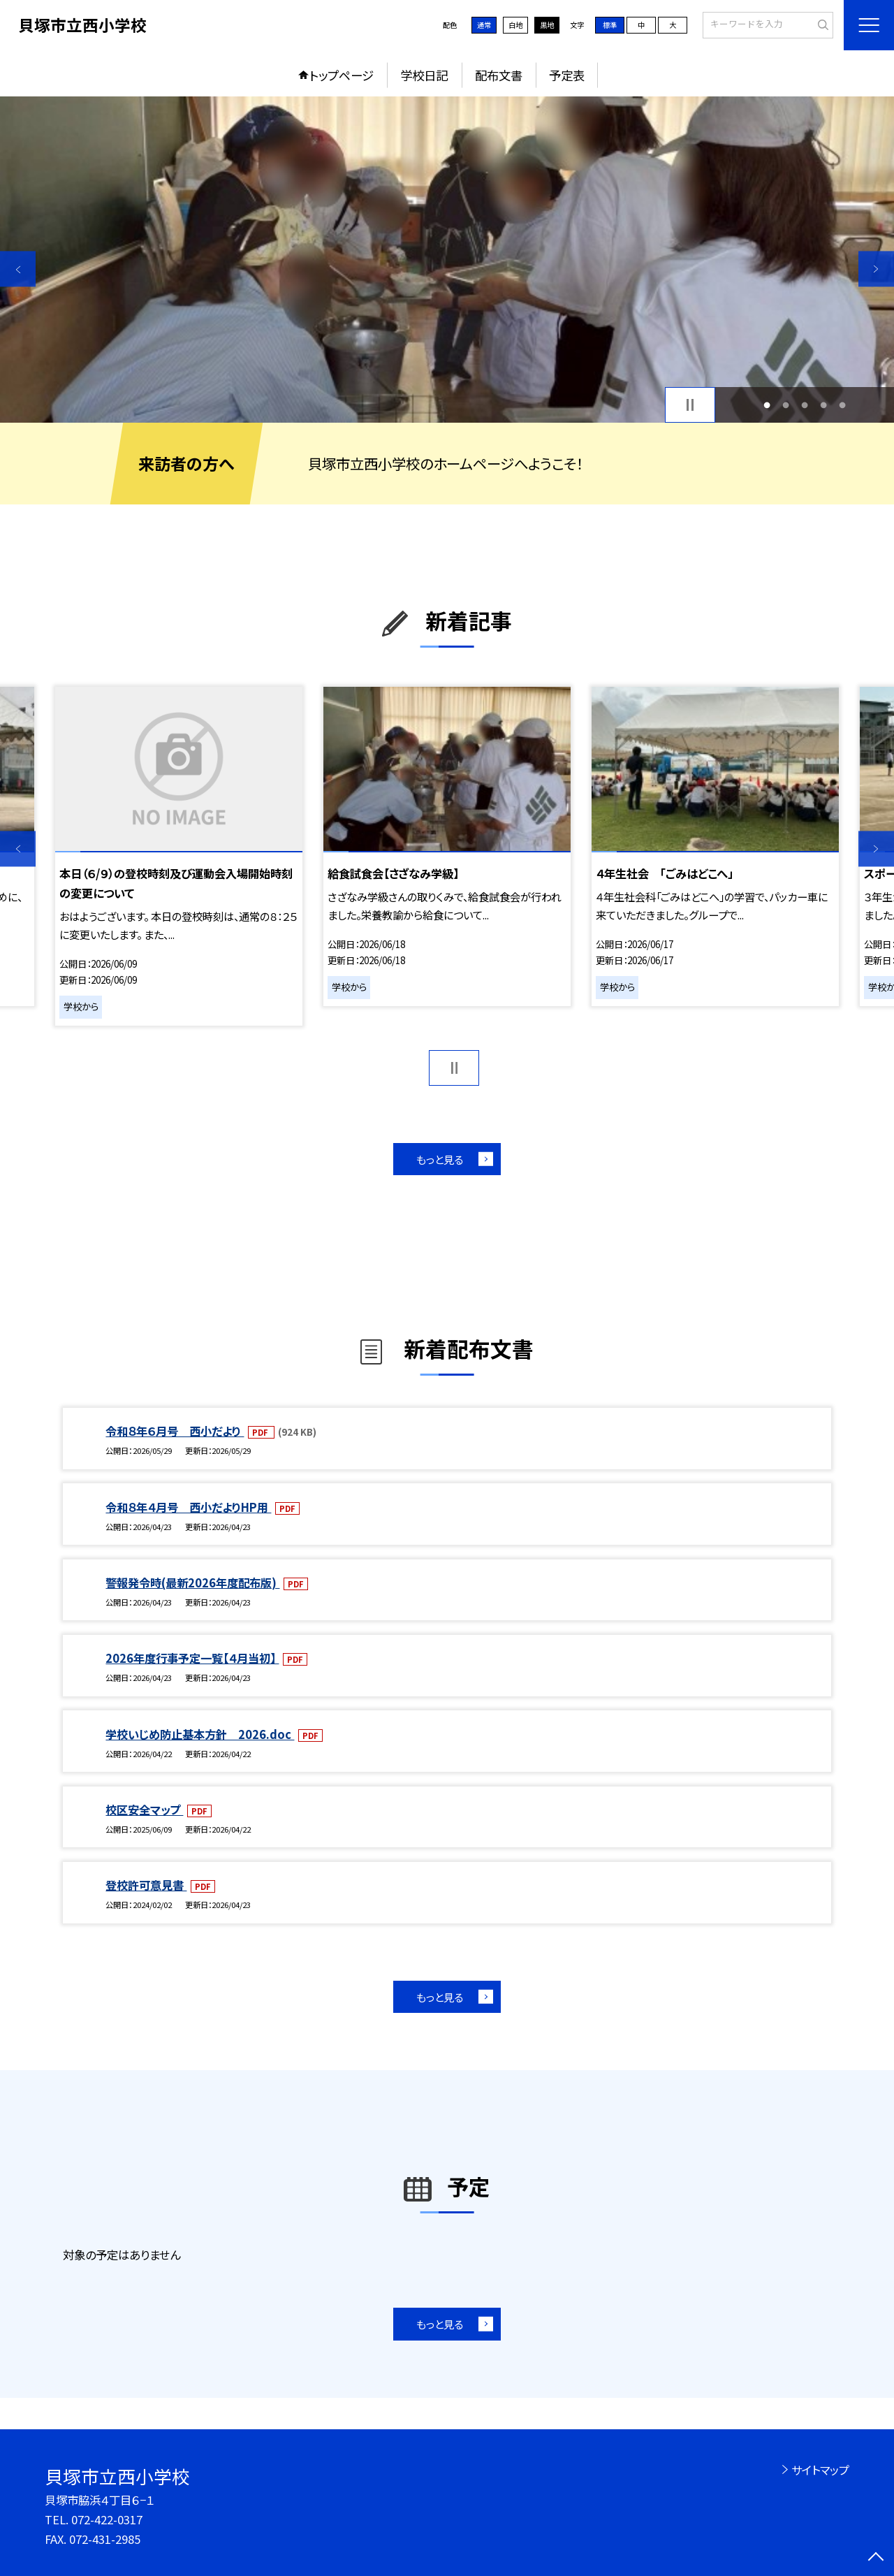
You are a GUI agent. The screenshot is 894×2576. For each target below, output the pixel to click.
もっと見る (439, 1159)
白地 (515, 25)
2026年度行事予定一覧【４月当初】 (192, 1658)
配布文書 (498, 75)
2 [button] (785, 405)
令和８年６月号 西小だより (174, 1430)
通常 (484, 25)
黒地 (547, 25)
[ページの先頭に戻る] (876, 2558)
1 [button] (766, 405)
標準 (610, 25)
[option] (447, 259)
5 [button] (843, 405)
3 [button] (805, 405)
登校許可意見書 (145, 1885)
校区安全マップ (144, 1809)
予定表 (567, 75)
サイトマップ (820, 2469)
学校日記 (424, 75)
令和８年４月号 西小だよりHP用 (188, 1507)
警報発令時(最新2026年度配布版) (192, 1582)
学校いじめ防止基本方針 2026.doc (199, 1734)
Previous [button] (18, 268)
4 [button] (824, 405)
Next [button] (876, 268)
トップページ (341, 75)
